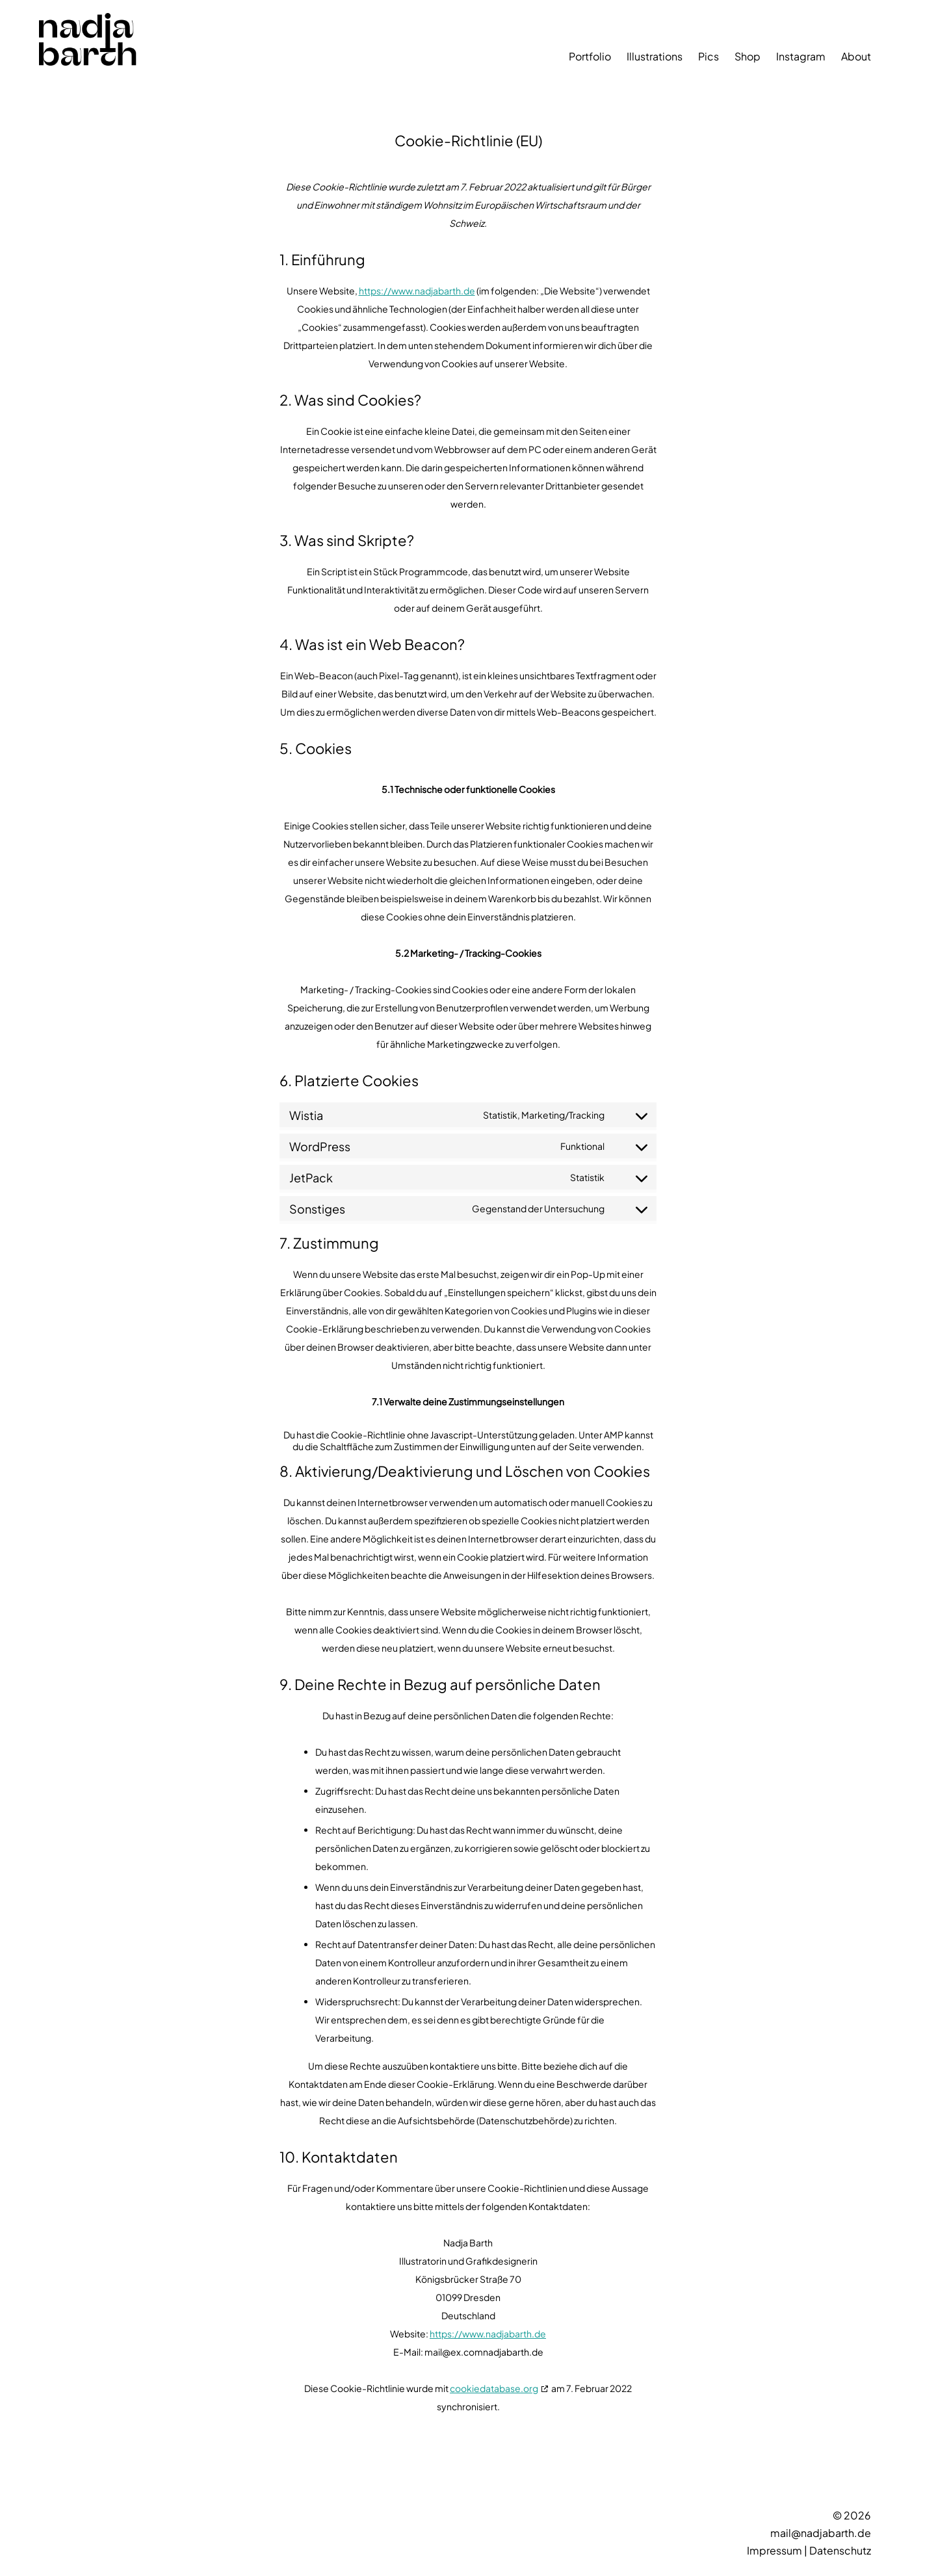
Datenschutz (840, 2550)
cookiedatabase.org (494, 2388)
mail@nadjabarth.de (820, 2533)
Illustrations (654, 56)
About (856, 56)
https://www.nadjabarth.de (417, 290)
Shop (747, 56)
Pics (708, 56)
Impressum (774, 2550)
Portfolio (590, 56)
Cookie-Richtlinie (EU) (468, 140)
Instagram (801, 56)
